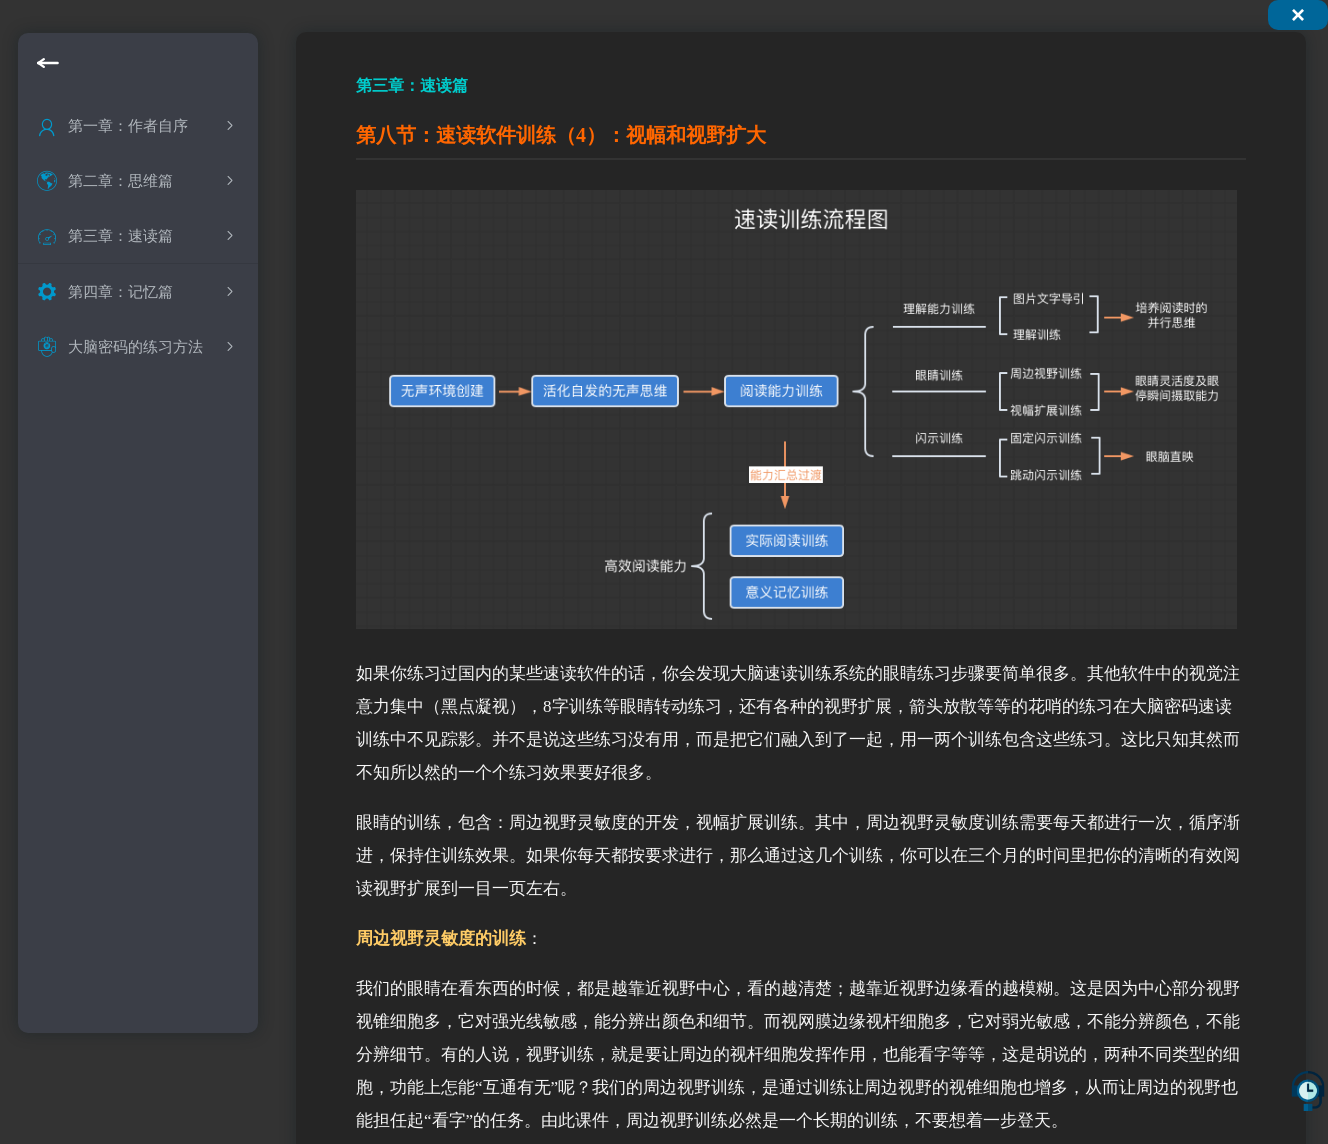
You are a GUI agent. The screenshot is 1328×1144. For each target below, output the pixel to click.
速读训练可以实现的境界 (160, 522)
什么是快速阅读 (130, 282)
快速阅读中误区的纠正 (152, 402)
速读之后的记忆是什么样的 (163, 482)
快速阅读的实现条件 (145, 442)
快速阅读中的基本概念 (152, 362)
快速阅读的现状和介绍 (152, 322)
